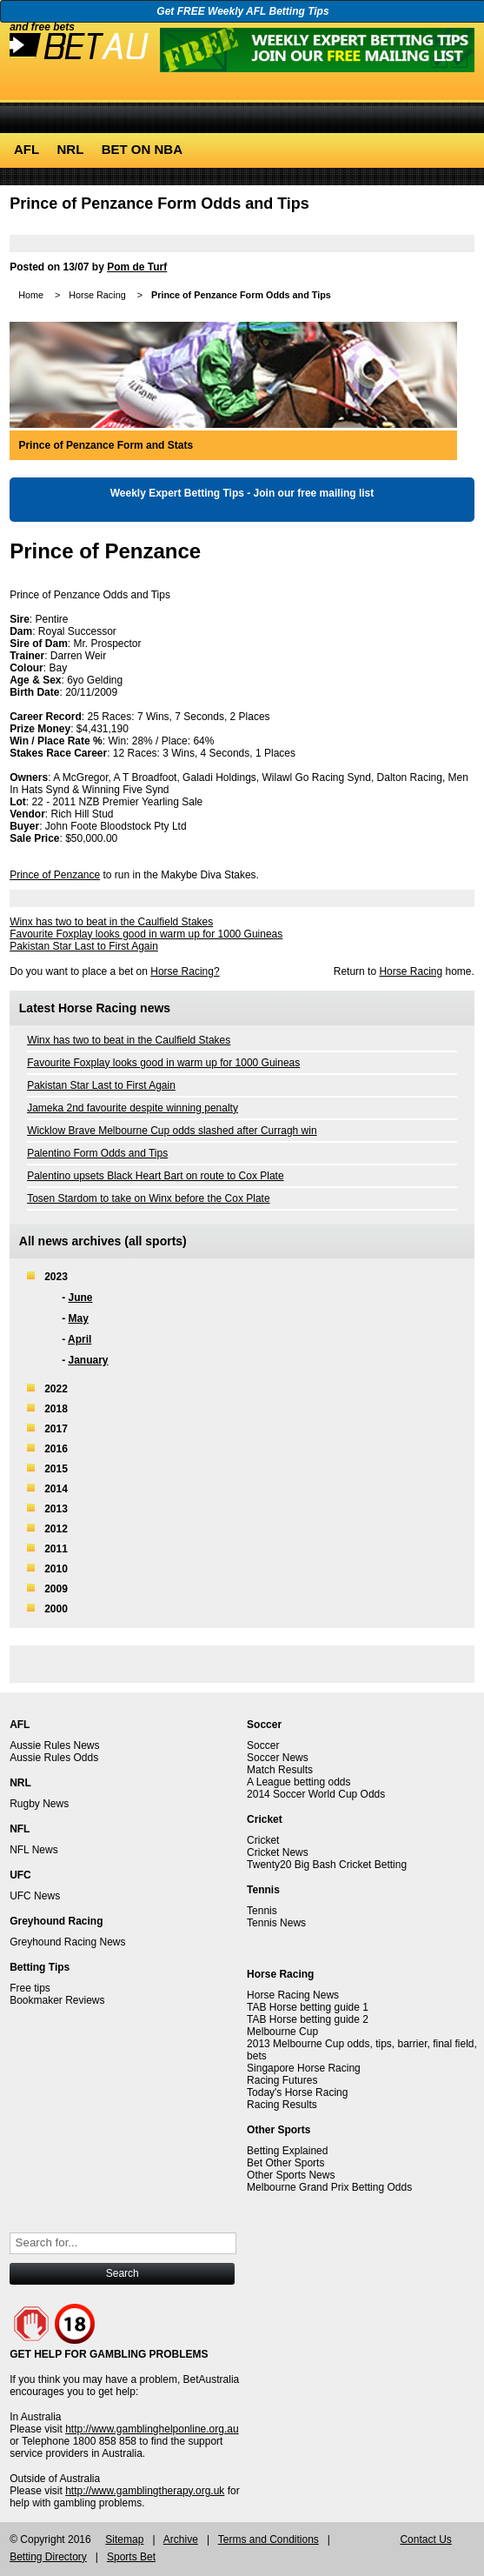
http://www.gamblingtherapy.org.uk (144, 2491)
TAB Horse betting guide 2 (307, 2019)
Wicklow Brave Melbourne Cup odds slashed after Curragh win (172, 1130)
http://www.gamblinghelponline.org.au (151, 2429)
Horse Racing (97, 295)
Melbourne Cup (282, 2031)
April (79, 1339)
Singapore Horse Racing (304, 2068)
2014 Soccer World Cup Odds (316, 1794)
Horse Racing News (293, 1995)
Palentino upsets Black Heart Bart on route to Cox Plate (155, 1176)
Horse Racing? (184, 971)
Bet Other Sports (285, 2163)
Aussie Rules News (54, 1745)
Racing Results (282, 2105)
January (88, 1360)
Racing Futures (282, 2080)
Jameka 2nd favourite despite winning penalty (132, 1108)
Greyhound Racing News (67, 1942)
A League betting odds (298, 1782)
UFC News (35, 1896)
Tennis (262, 1911)
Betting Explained (287, 2151)
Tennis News (276, 1923)
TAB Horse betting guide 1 (307, 2007)
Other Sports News (291, 2175)
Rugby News (39, 1804)
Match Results (280, 1770)
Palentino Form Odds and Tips (97, 1153)
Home (30, 295)
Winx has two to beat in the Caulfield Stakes (111, 922)
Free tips (30, 1988)
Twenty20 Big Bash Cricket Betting (327, 1865)
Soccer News (277, 1758)
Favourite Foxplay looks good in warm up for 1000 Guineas (146, 934)
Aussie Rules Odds (54, 1758)
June (80, 1297)
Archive (180, 2539)
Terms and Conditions (268, 2539)
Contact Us (425, 2539)
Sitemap (124, 2539)
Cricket (263, 1840)
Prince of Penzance (55, 875)
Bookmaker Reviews (57, 2000)
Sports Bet (131, 2557)
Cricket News (277, 1852)
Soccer (263, 1745)
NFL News (34, 1850)
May (78, 1318)
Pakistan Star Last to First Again (84, 946)
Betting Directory (48, 2557)
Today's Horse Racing (297, 2092)
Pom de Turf (137, 267)
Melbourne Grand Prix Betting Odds (329, 2187)
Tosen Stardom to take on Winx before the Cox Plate (148, 1198)
